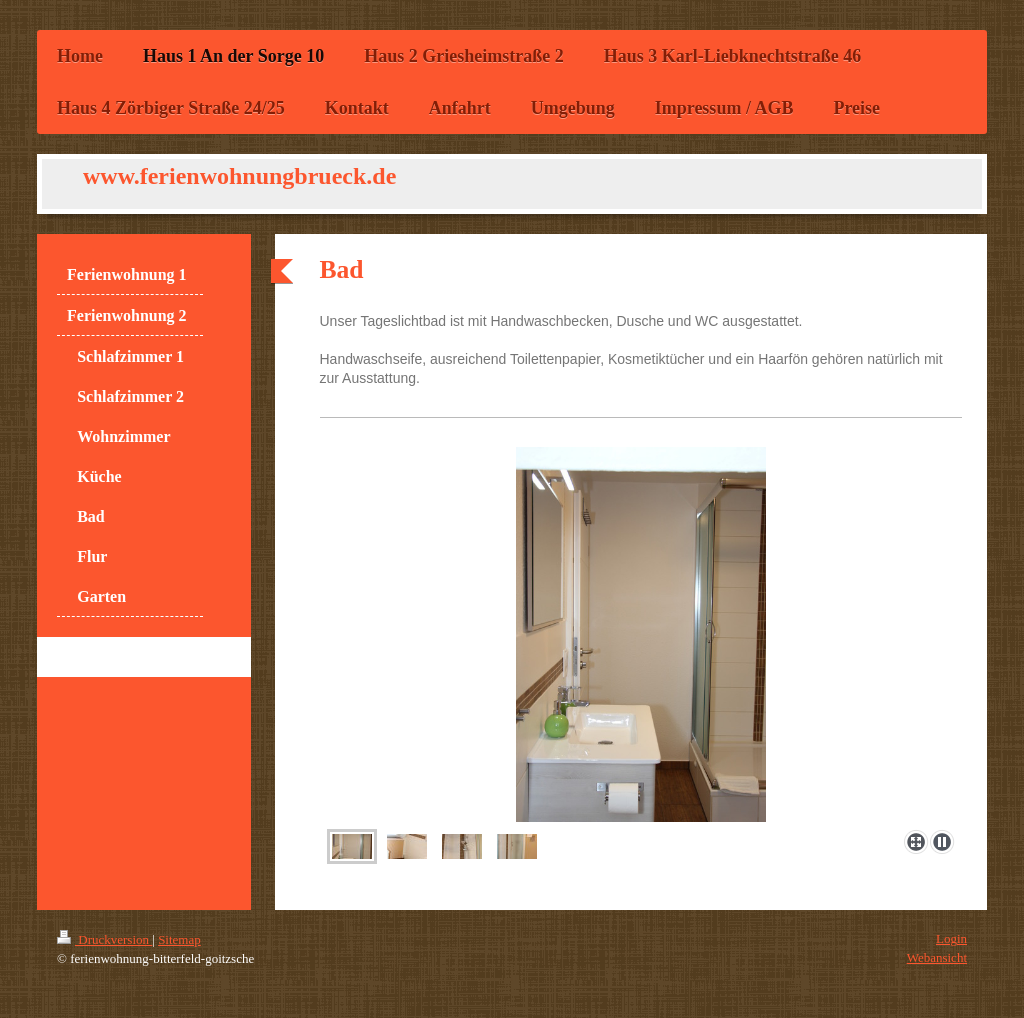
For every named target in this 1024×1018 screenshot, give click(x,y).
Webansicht (937, 957)
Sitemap (179, 939)
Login (951, 938)
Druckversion (104, 939)
